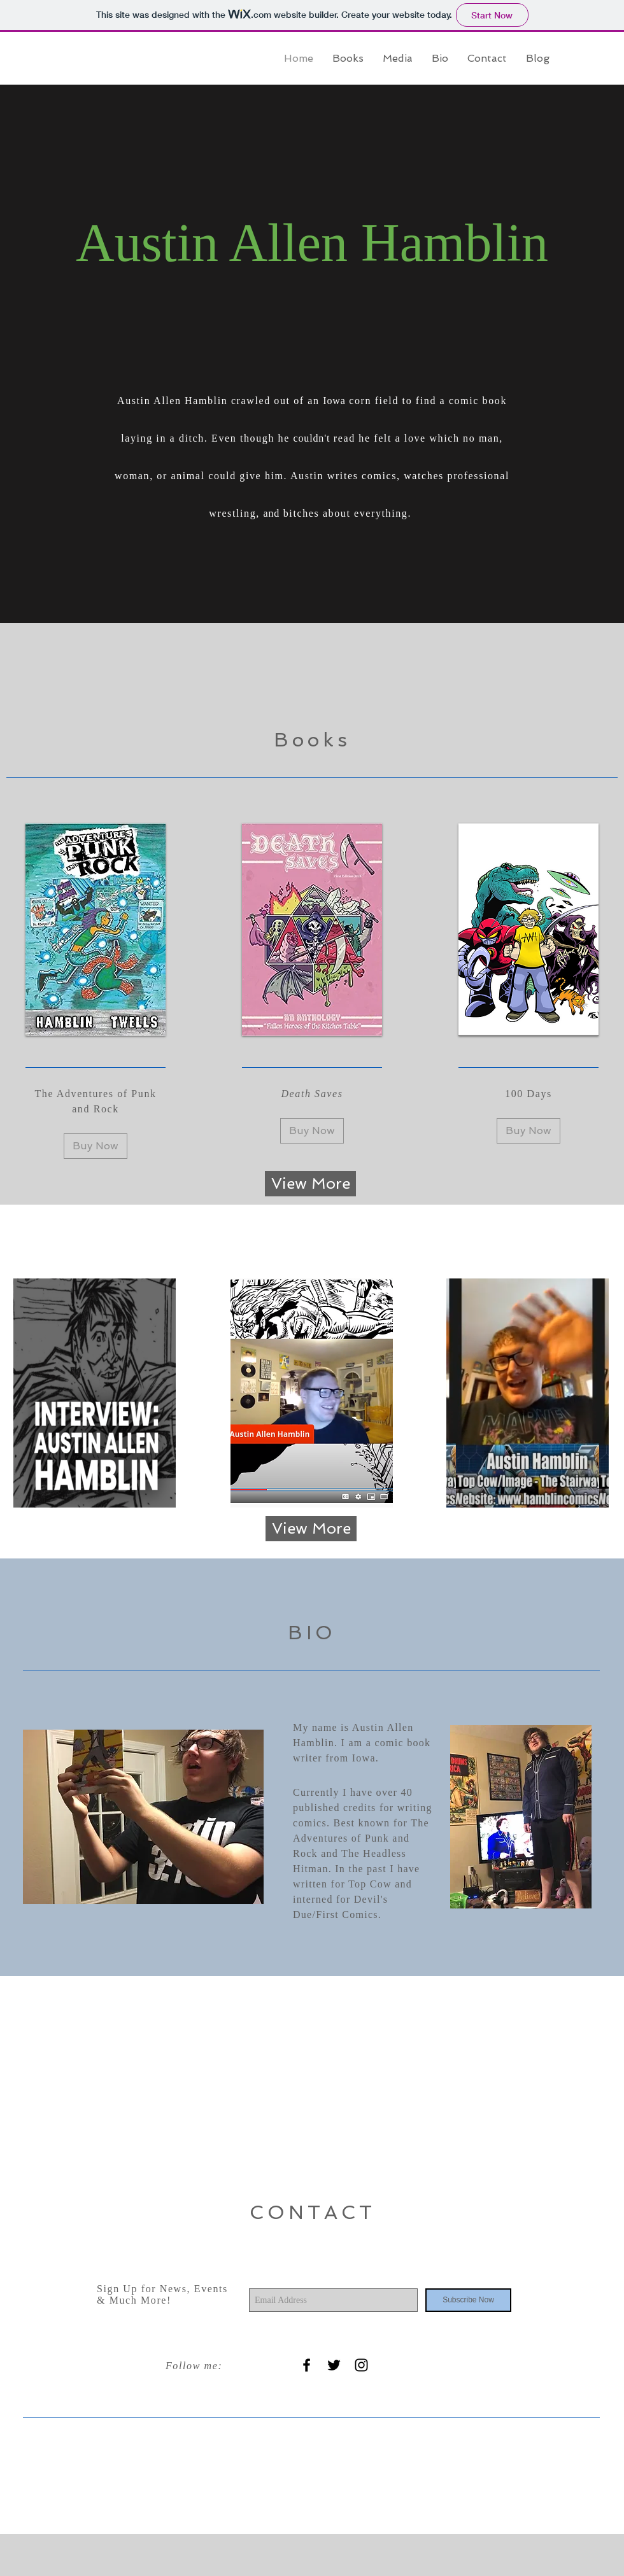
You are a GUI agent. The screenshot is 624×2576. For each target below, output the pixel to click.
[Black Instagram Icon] (361, 2365)
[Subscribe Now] (468, 2300)
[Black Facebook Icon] (306, 2365)
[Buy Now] (95, 1146)
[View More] (310, 1183)
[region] (94, 1393)
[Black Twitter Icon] (334, 2365)
